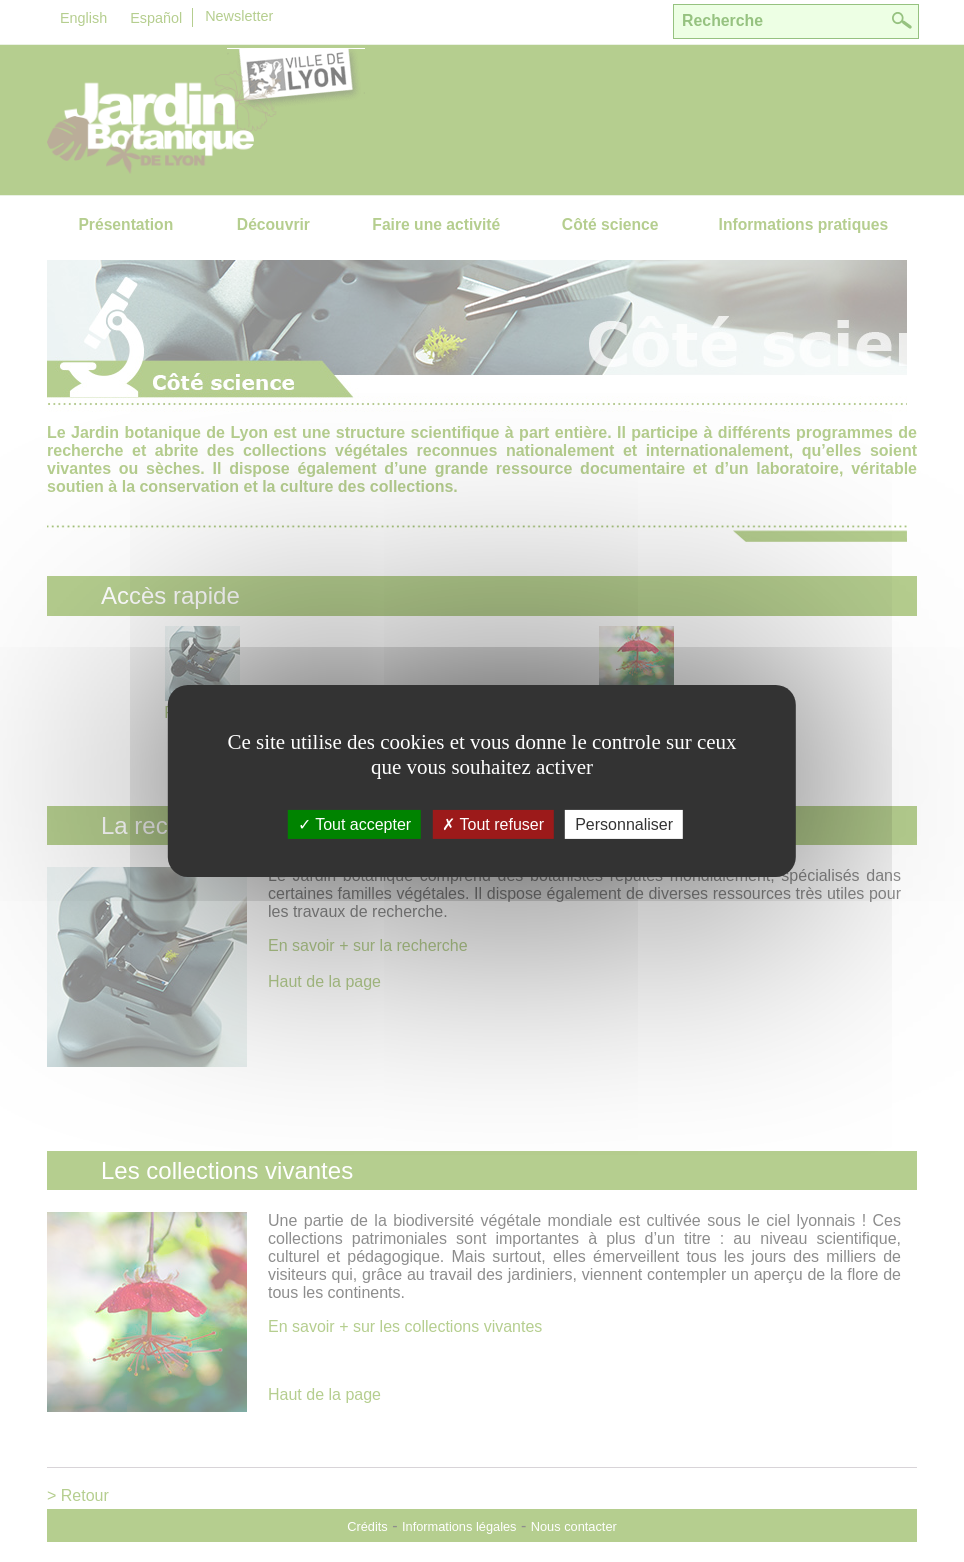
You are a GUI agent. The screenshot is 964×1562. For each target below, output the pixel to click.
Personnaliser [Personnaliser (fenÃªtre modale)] (624, 824)
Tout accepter (354, 824)
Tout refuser (493, 824)
